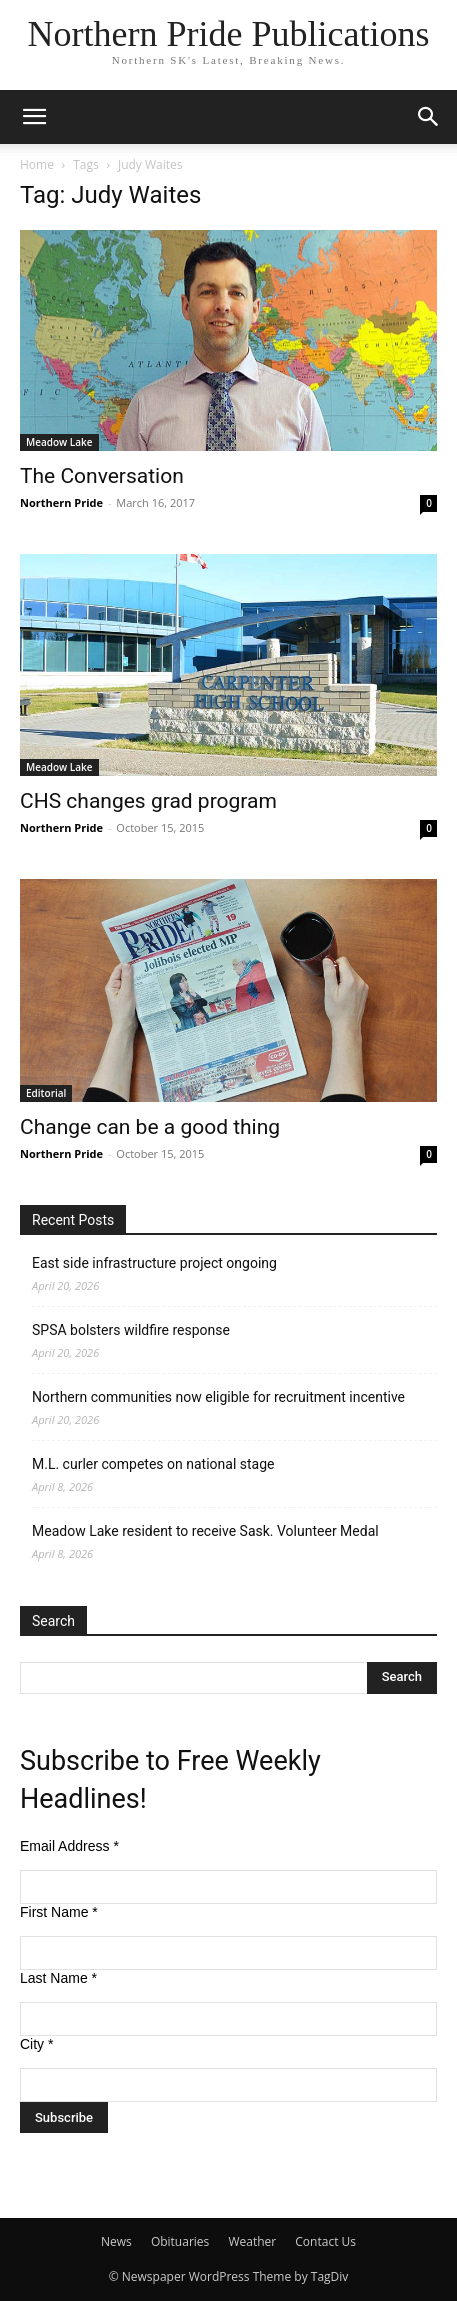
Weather (252, 2241)
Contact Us (325, 2241)
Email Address (69, 1846)
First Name (59, 1912)
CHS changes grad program (148, 801)
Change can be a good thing (150, 1127)
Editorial (46, 1093)
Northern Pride (61, 502)
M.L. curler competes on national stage (153, 1464)
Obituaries (180, 2241)
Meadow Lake (59, 442)
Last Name (58, 1978)
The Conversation (102, 476)
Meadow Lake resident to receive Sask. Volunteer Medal (205, 1531)
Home (37, 164)
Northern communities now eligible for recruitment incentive (218, 1397)
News (116, 2241)
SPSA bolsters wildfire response (131, 1330)
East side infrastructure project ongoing (154, 1263)
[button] (34, 117)
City (36, 2044)
